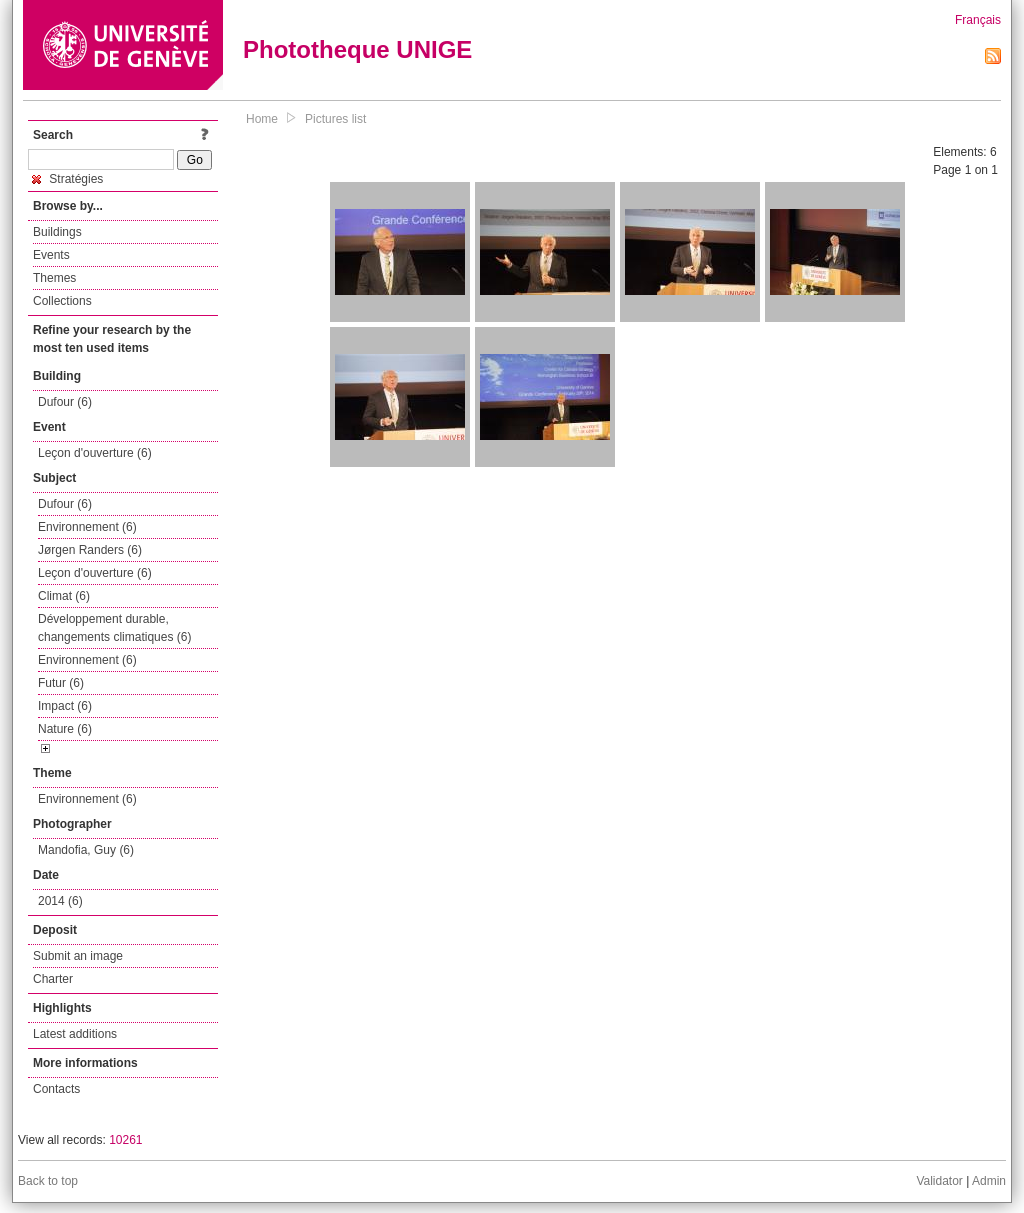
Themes (54, 278)
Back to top (48, 1181)
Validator (939, 1181)
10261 (125, 1140)
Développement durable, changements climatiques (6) (114, 628)
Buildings (57, 232)
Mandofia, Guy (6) (86, 850)
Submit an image (78, 956)
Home (262, 119)
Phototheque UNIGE (357, 49)
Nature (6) (65, 729)
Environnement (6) (87, 527)
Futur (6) (61, 683)
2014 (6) (60, 901)
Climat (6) (64, 596)
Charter (53, 979)
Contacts (56, 1089)
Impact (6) (65, 706)
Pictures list (335, 119)
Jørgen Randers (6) (90, 550)
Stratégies (67, 179)
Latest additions (75, 1034)
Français (978, 20)
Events (51, 255)
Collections (62, 301)
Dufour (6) (65, 402)
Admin (989, 1181)
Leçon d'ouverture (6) (95, 453)
